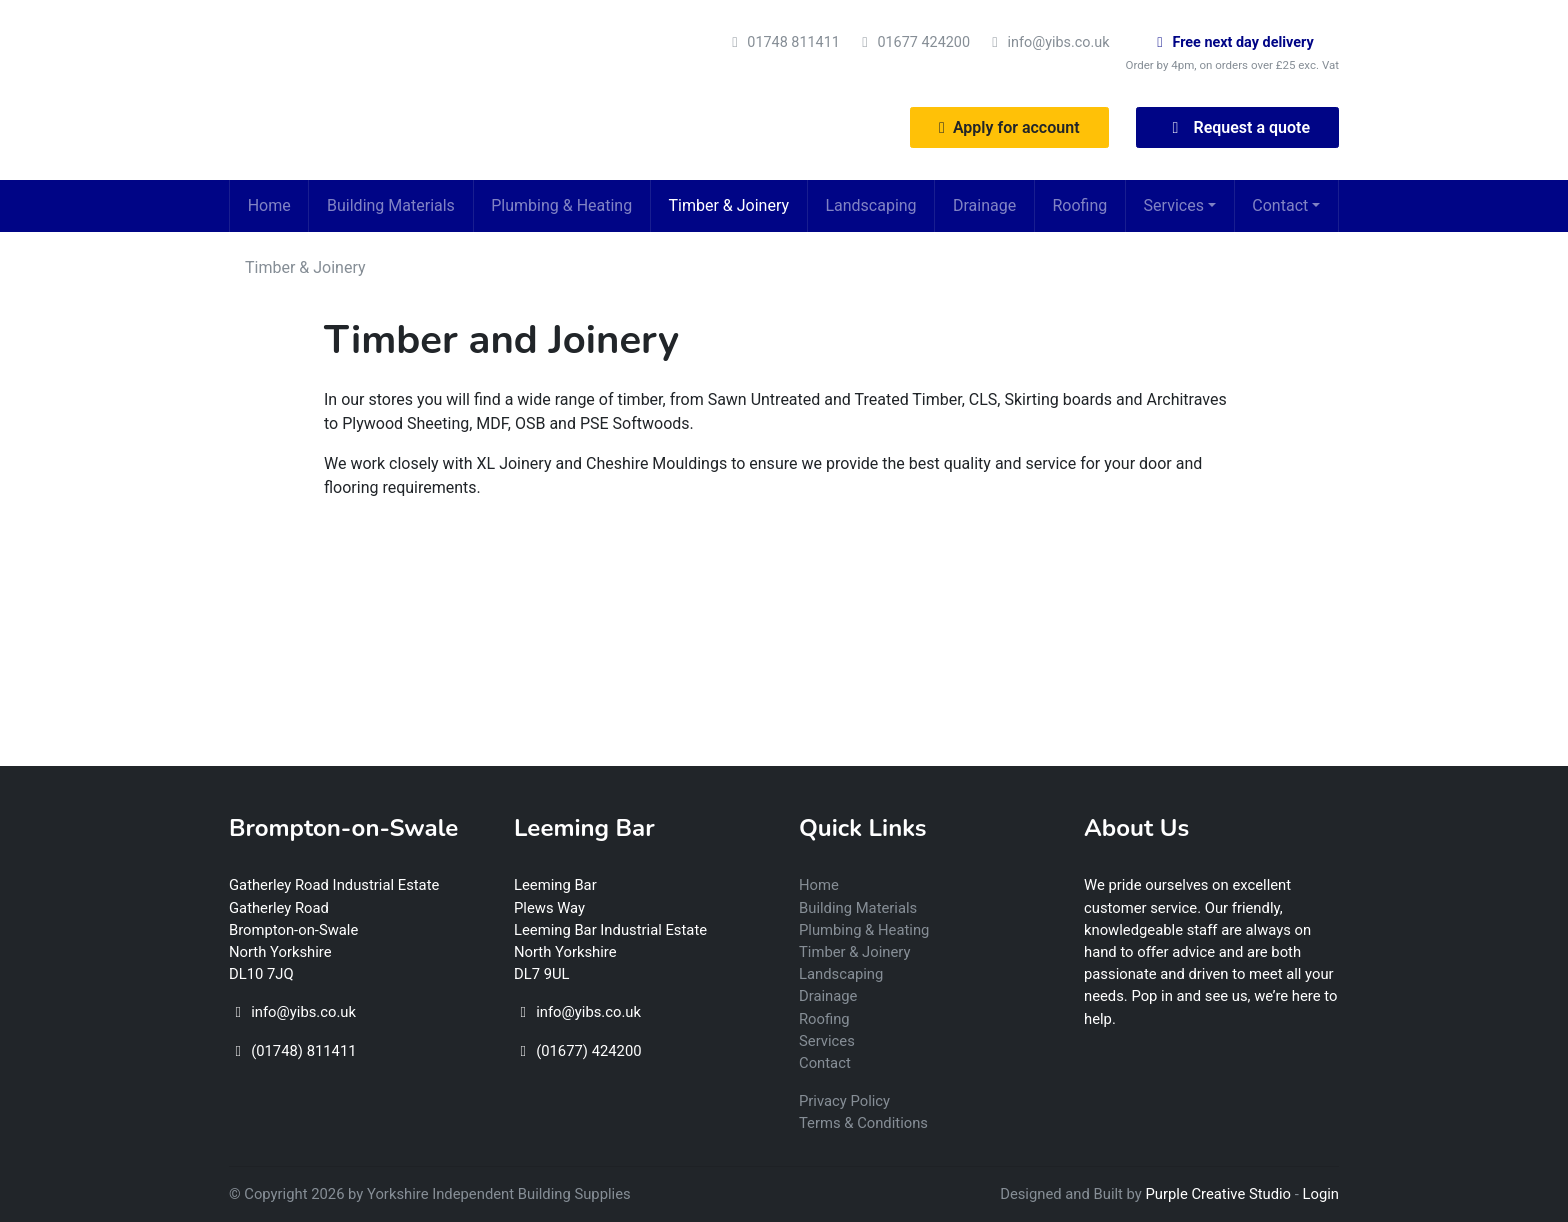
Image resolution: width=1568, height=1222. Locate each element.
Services (1174, 205)
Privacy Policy (844, 1101)
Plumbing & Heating (561, 205)
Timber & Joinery (729, 205)
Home (269, 205)
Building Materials (391, 205)
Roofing (1079, 205)
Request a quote (1237, 127)
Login (1321, 1194)
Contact (1280, 205)
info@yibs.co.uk (1059, 42)
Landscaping (870, 205)
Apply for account (1009, 127)
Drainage (984, 205)
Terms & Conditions (863, 1123)
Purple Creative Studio (1219, 1194)
